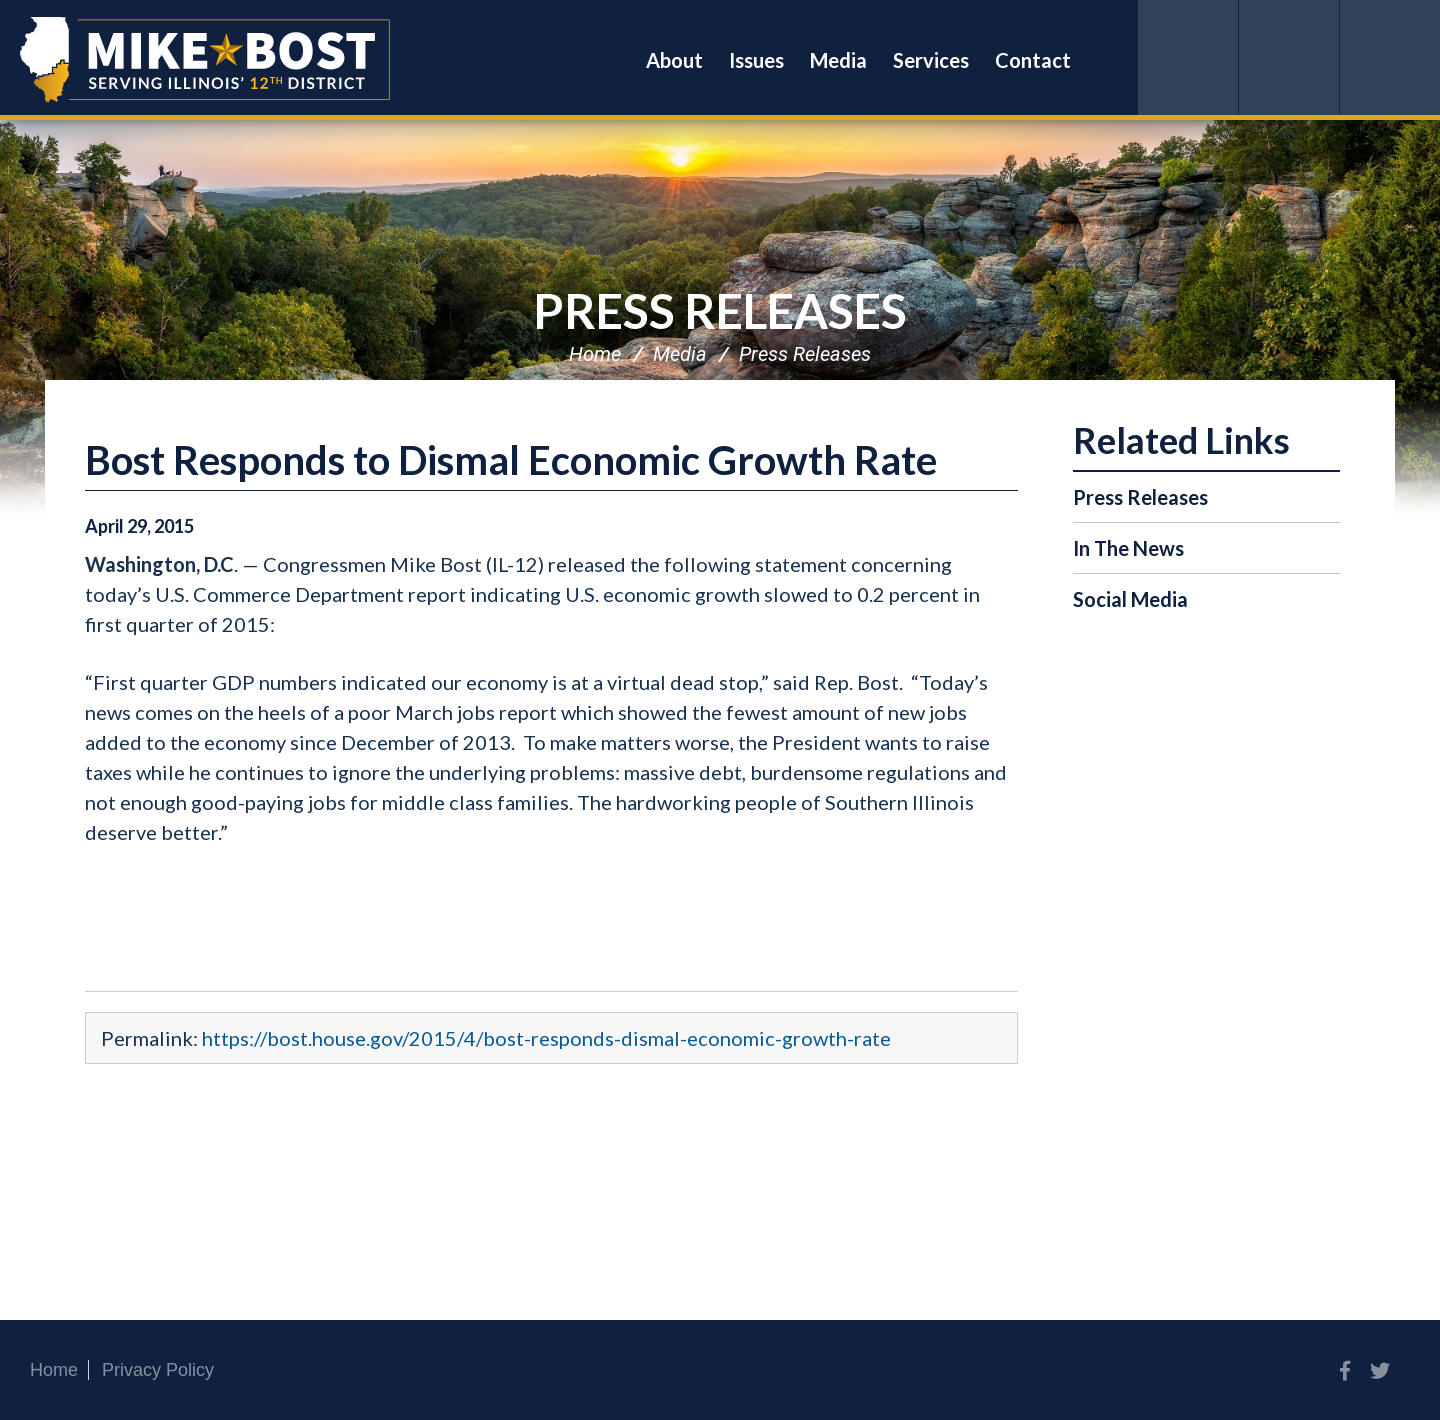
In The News (1128, 548)
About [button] (674, 60)
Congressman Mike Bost (205, 60)
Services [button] (931, 60)
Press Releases (720, 310)
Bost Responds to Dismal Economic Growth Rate (511, 460)
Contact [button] (1033, 60)
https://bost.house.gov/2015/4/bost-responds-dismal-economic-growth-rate (546, 1038)
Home (595, 354)
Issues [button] (756, 60)
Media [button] (838, 60)
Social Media (1130, 599)
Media (680, 354)
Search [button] (1111, 60)
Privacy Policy (158, 1370)
